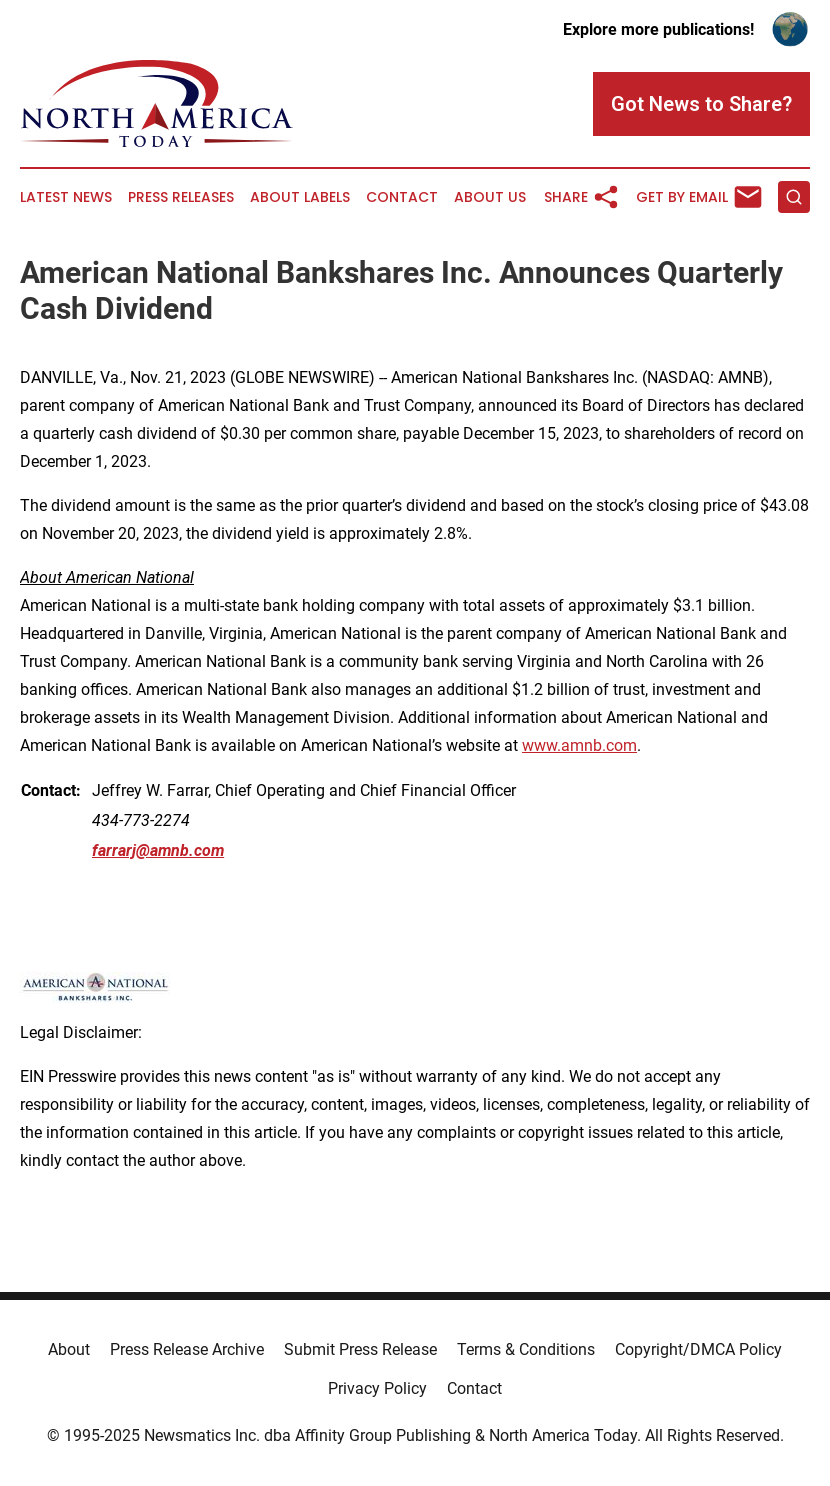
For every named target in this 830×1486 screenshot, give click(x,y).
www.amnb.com (579, 745)
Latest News (66, 197)
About (69, 1349)
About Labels (300, 197)
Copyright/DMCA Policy (698, 1349)
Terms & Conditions (526, 1349)
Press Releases (181, 197)
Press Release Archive (187, 1349)
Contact (402, 197)
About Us (490, 197)
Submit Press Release (360, 1349)
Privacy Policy (377, 1388)
